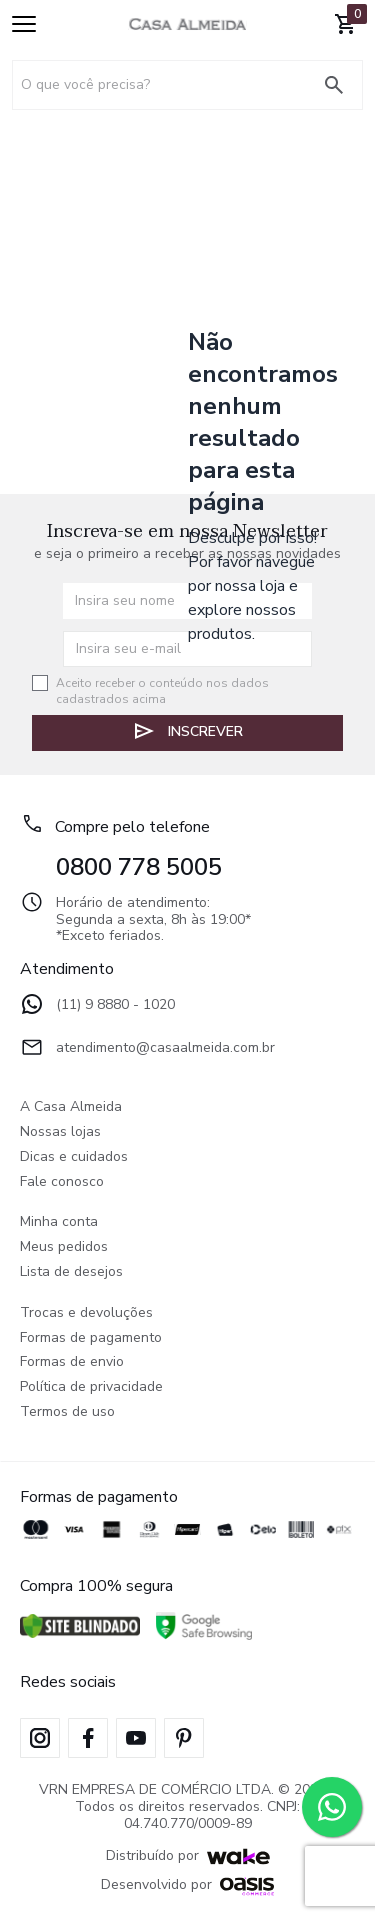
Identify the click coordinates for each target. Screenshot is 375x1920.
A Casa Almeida (71, 1107)
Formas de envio (72, 1362)
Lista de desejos (71, 1272)
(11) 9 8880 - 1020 (97, 1006)
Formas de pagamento (91, 1338)
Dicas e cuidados (74, 1157)
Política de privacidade (91, 1387)
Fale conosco (62, 1182)
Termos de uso (67, 1412)
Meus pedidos (64, 1247)
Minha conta (59, 1222)
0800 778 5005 (139, 867)
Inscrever (187, 731)
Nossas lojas (60, 1132)
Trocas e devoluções (86, 1313)
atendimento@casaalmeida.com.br (147, 1049)
